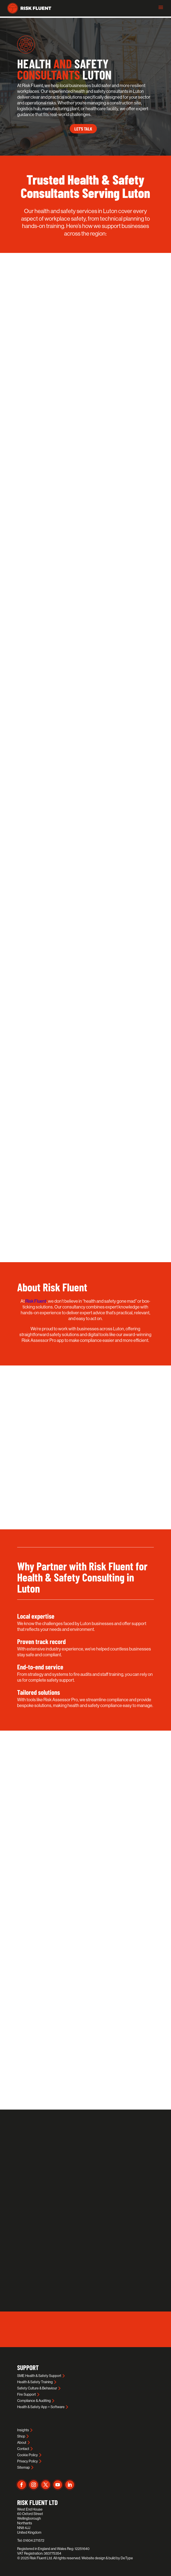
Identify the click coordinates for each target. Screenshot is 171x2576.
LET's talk (83, 128)
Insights (23, 2430)
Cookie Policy (27, 2455)
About (21, 2442)
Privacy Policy (27, 2461)
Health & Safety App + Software (41, 2407)
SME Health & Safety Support (39, 2375)
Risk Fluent (35, 1301)
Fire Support (26, 2394)
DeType (127, 2558)
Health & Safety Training (35, 2382)
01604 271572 (33, 2540)
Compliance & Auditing (34, 2400)
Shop (21, 2436)
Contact (23, 2448)
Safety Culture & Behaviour (37, 2388)
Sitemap (23, 2467)
